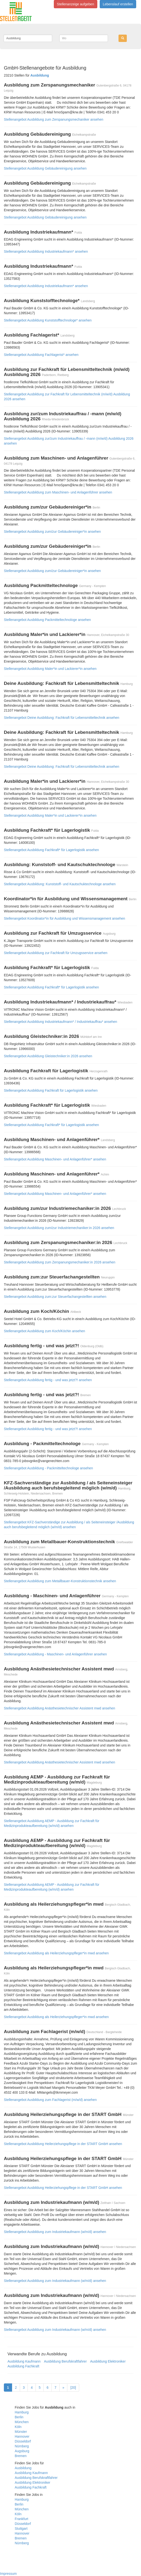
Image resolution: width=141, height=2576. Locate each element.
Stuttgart (21, 2528)
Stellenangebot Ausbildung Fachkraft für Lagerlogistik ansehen (51, 1090)
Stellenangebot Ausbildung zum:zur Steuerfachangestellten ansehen (55, 1297)
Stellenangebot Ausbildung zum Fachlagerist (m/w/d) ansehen (50, 2100)
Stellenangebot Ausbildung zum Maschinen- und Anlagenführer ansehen (58, 492)
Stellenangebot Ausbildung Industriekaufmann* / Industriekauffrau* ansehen (60, 1022)
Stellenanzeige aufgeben (75, 4)
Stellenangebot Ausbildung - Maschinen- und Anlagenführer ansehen (55, 1654)
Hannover (22, 2436)
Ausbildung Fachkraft (23, 2366)
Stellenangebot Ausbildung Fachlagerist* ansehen (41, 355)
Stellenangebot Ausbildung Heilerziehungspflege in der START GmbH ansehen (63, 2144)
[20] (73, 2387)
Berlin (19, 2417)
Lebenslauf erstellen (118, 4)
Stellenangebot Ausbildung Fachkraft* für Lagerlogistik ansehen (51, 850)
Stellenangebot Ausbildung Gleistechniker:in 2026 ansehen (48, 1056)
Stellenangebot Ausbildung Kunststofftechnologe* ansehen (48, 320)
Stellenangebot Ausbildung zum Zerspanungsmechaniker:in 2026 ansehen (59, 1262)
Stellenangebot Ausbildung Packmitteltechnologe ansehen (47, 620)
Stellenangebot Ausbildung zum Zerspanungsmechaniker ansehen (53, 119)
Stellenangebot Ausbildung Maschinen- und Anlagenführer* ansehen (55, 1159)
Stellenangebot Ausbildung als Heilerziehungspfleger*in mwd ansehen (56, 1953)
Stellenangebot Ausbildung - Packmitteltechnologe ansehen (48, 1468)
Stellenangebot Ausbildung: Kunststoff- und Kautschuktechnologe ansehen (60, 884)
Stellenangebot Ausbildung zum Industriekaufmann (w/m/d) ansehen (55, 2232)
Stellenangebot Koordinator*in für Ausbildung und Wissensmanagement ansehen (64, 918)
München (22, 2422)
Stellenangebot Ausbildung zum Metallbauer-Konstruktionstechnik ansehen (60, 1581)
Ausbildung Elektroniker (108, 2361)
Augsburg (22, 2451)
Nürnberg (22, 2446)
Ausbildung (23, 2468)
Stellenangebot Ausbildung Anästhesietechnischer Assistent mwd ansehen (59, 1708)
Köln (18, 2427)
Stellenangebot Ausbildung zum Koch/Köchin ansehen (44, 1331)
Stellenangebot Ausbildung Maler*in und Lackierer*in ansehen (50, 669)
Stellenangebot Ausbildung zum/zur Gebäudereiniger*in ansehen (52, 531)
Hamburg (22, 2412)
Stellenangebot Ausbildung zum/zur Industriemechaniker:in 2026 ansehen (59, 1228)
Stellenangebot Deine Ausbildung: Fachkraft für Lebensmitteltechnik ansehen (61, 718)
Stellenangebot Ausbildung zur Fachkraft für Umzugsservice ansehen (55, 953)
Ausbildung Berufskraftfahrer (65, 2361)
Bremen (21, 2456)
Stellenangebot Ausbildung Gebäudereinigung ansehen (45, 168)
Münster (21, 2432)
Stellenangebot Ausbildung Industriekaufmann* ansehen (46, 251)
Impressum (8, 2574)
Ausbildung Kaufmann (24, 2361)
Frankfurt (21, 2519)
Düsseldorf (23, 2441)
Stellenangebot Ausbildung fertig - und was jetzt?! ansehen (48, 1380)
